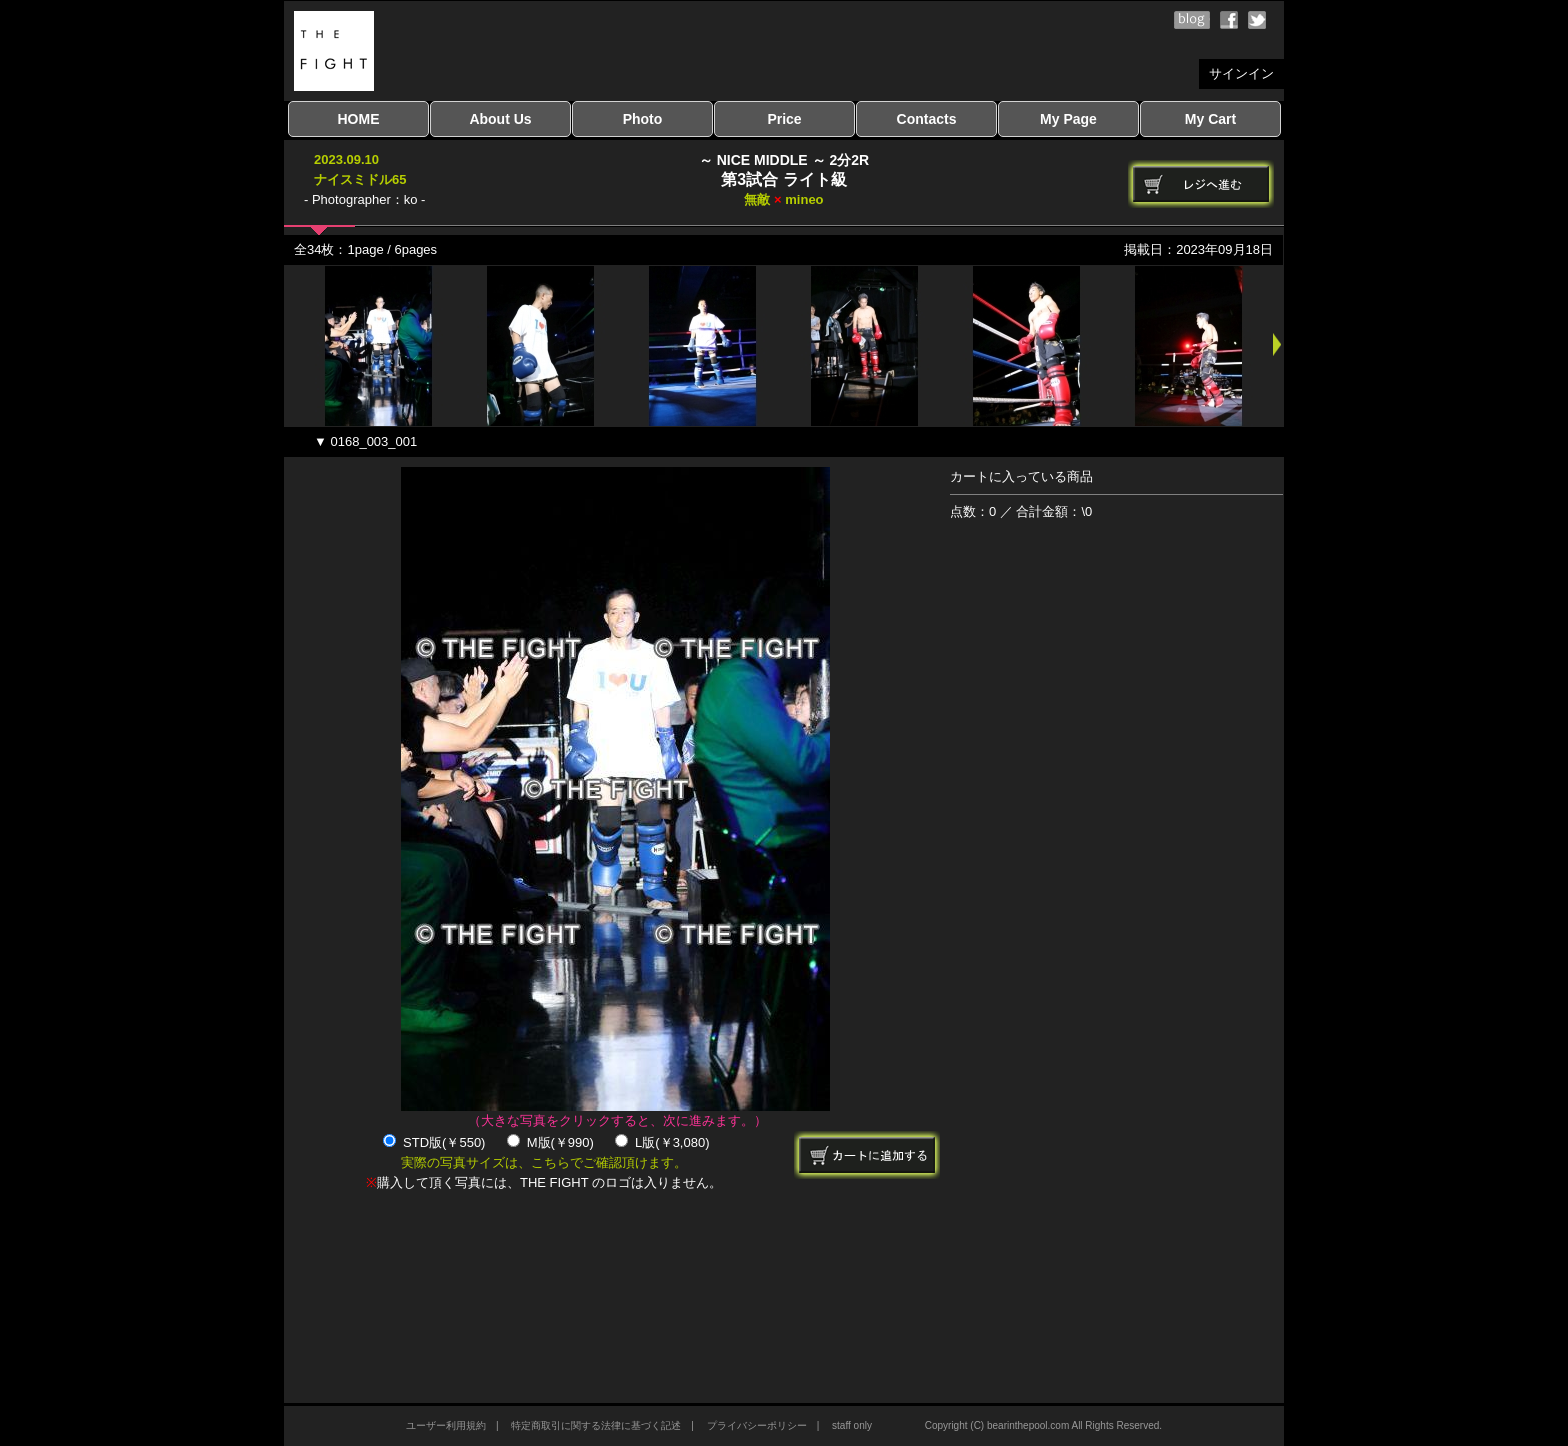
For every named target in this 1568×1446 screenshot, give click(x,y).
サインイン (1241, 73)
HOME (359, 119)
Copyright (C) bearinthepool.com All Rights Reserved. (1043, 1425)
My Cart (1210, 119)
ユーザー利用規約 (446, 1425)
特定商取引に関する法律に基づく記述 (596, 1425)
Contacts (927, 119)
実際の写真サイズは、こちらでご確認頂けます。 (544, 1162)
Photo (643, 119)
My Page (1068, 119)
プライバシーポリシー (757, 1425)
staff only (852, 1425)
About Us (500, 119)
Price (784, 119)
